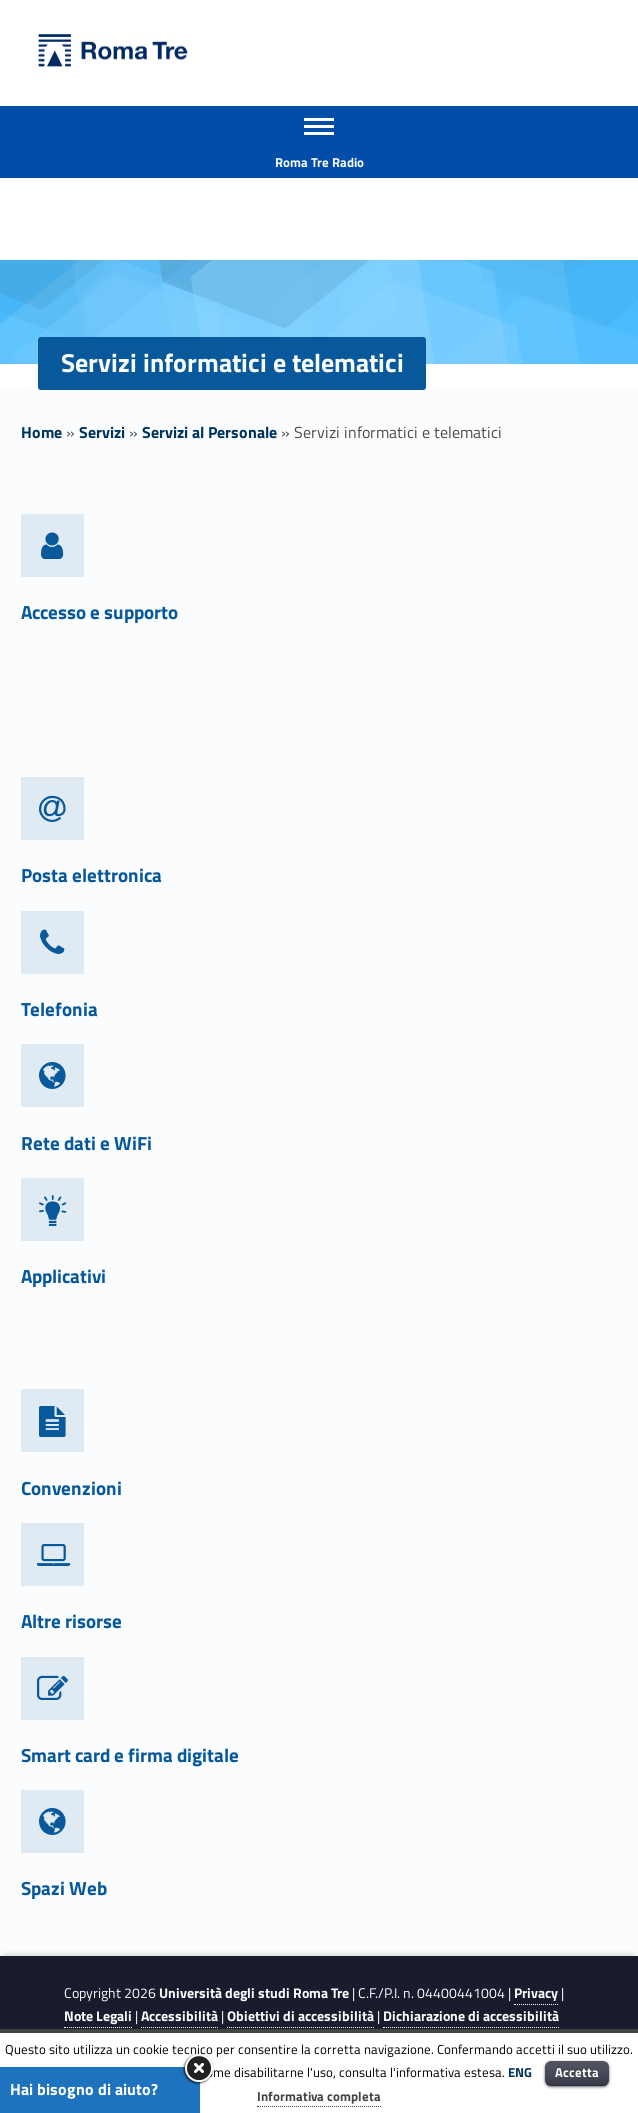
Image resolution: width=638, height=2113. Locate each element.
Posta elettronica (91, 874)
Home (41, 432)
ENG (520, 2072)
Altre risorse (71, 1620)
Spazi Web (64, 1887)
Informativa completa (319, 2096)
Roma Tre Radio (319, 162)
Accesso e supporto (99, 611)
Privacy (536, 1993)
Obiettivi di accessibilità (300, 2016)
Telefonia (59, 1008)
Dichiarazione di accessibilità (471, 2016)
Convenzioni (71, 1487)
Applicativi (63, 1275)
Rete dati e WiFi (86, 1142)
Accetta (577, 2072)
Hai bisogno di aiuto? (84, 2089)
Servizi (102, 432)
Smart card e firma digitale (130, 1754)
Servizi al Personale (209, 432)
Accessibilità (179, 2016)
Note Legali (98, 2016)
